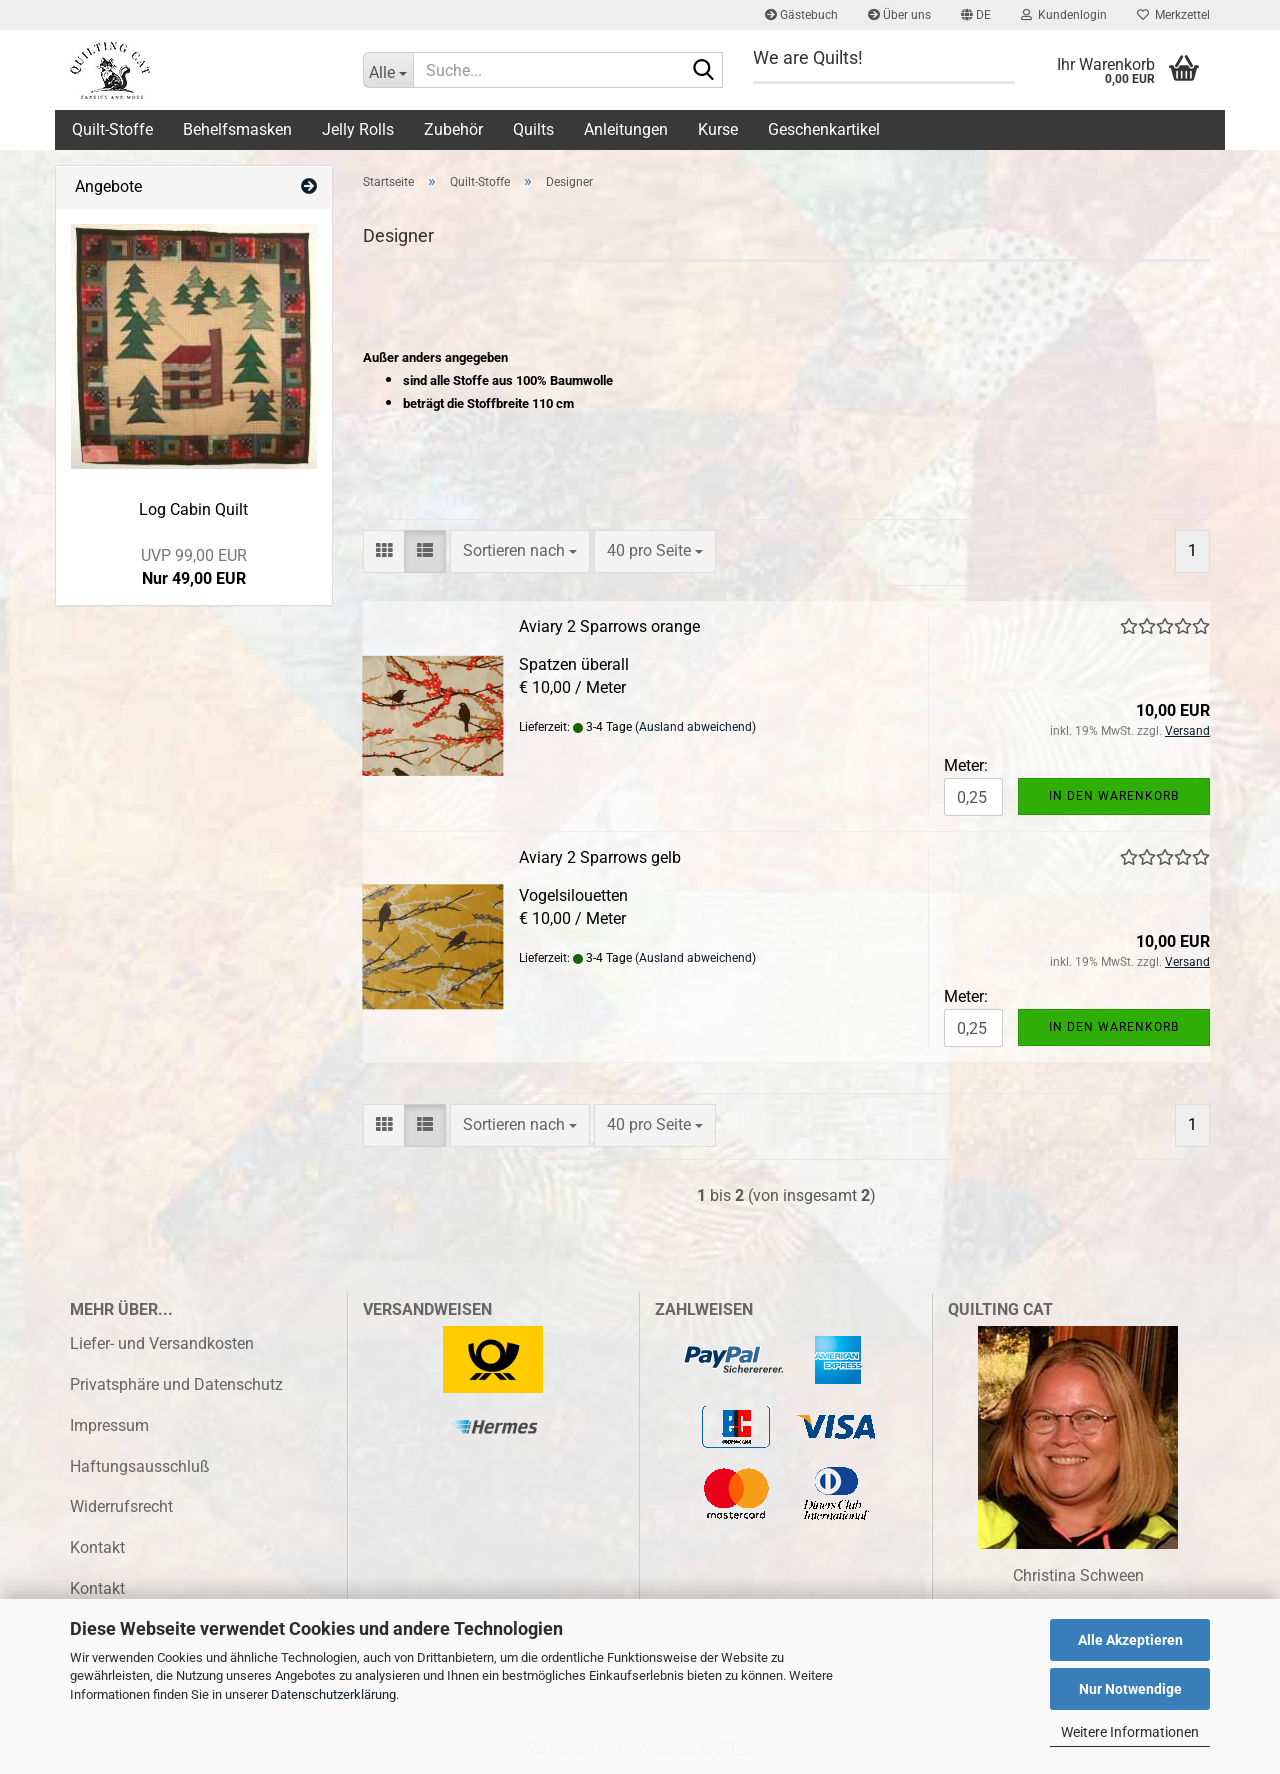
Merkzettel (1173, 15)
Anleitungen (626, 129)
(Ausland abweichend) (695, 727)
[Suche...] (388, 70)
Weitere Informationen (1130, 1732)
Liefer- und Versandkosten (162, 1343)
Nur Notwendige (1130, 1689)
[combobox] (520, 551)
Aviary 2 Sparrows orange (609, 626)
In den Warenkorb (1114, 796)
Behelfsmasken (237, 129)
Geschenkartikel (824, 129)
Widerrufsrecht (121, 1506)
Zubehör (453, 129)
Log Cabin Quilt (193, 509)
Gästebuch (801, 15)
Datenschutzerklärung (333, 1694)
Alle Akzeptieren (1130, 1640)
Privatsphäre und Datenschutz (176, 1384)
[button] (976, 15)
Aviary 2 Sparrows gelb (600, 857)
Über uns (899, 15)
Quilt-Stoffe (112, 129)
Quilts (533, 129)
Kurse (718, 129)
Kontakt (97, 1547)
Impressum (109, 1425)
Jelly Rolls (358, 129)
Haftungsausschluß (140, 1466)
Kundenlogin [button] (1064, 15)
